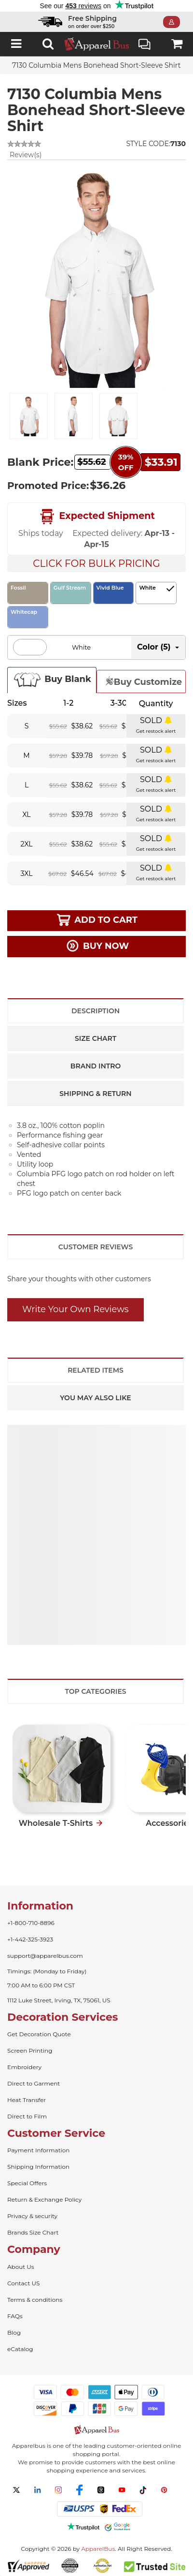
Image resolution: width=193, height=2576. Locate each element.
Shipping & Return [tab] (95, 1093)
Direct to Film (27, 2116)
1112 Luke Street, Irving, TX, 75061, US (58, 2000)
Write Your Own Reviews (75, 1309)
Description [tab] (95, 1011)
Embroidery (24, 2067)
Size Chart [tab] (95, 1038)
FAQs (15, 2316)
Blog (14, 2332)
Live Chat (144, 45)
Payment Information (38, 2150)
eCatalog (20, 2349)
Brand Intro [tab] (95, 1066)
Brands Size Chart (32, 2232)
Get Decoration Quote (39, 2034)
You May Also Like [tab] (95, 1397)
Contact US (23, 2283)
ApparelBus (98, 2548)
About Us (20, 2266)
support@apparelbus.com (45, 1955)
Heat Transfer (26, 2099)
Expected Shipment (96, 516)
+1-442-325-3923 (30, 1939)
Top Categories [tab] (95, 1691)
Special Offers (27, 2183)
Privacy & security (32, 2216)
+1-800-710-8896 (31, 1922)
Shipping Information (38, 2166)
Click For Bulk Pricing (96, 563)
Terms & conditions (34, 2299)
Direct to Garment (33, 2083)
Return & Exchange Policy (44, 2199)
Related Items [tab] (96, 1370)
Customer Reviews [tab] (95, 1247)
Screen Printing (29, 2050)
